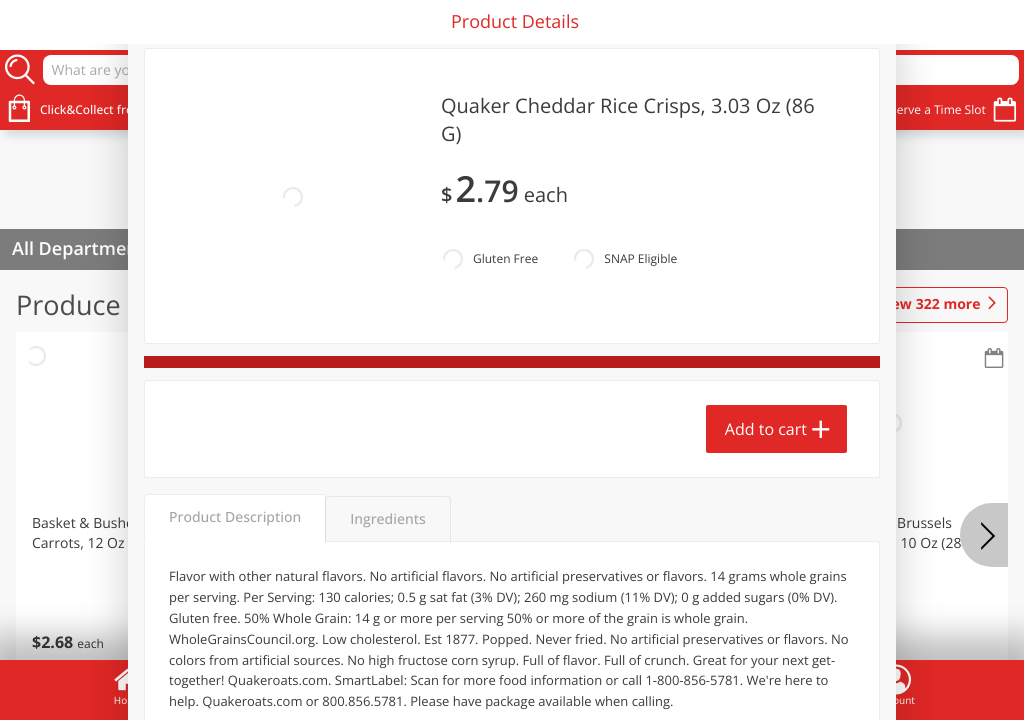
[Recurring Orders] (238, 359)
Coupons (639, 685)
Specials (383, 685)
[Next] (984, 535)
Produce (68, 304)
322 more (929, 305)
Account (896, 685)
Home (128, 685)
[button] (136, 509)
